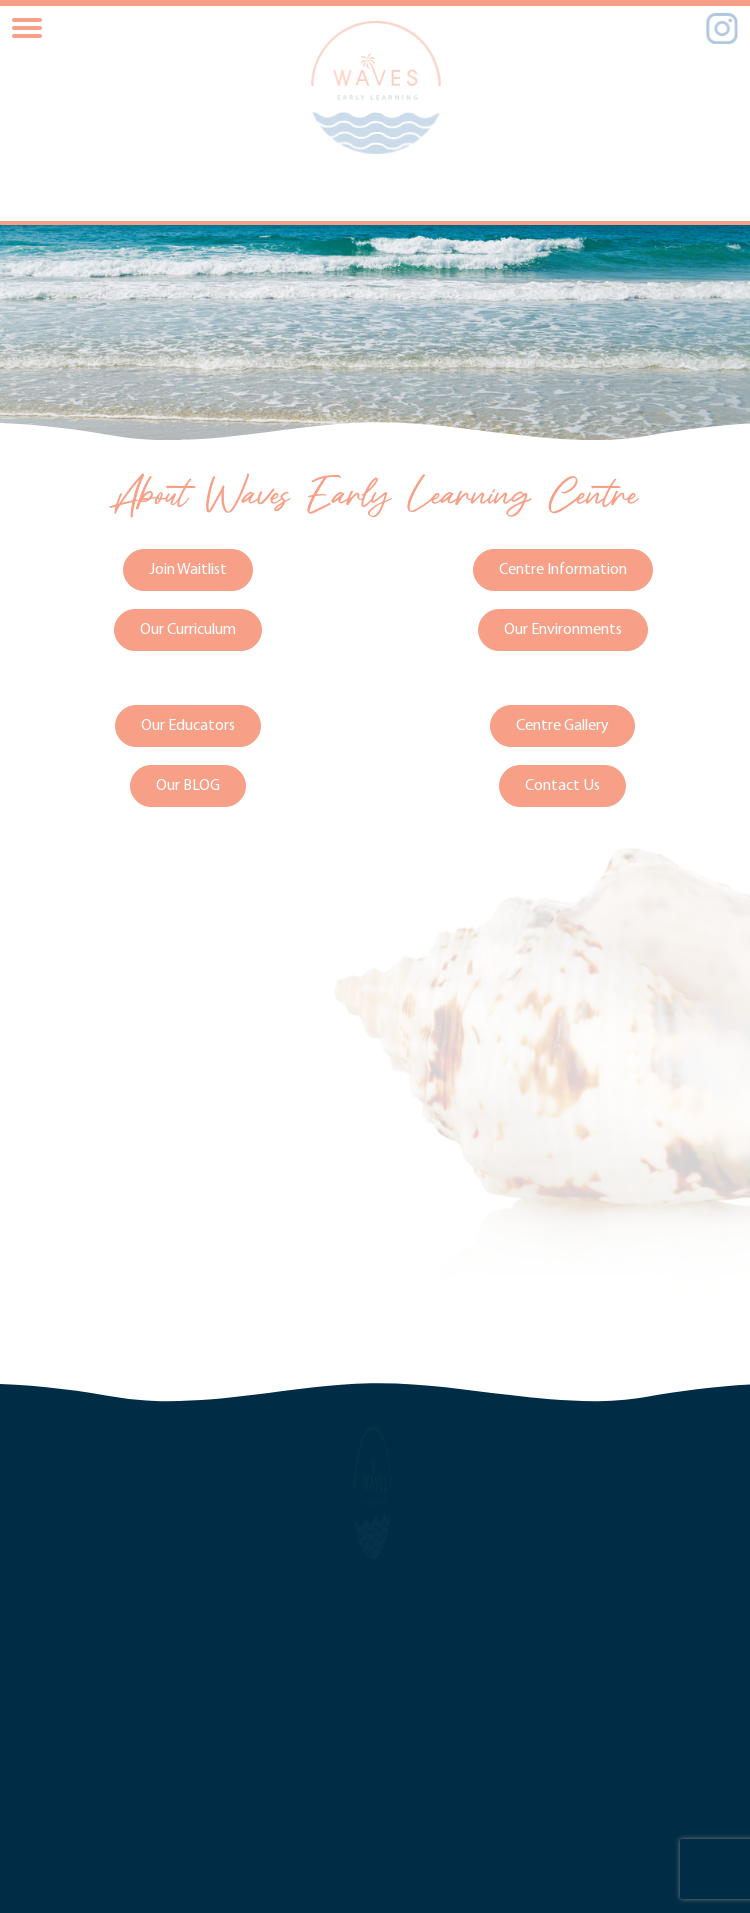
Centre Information (563, 569)
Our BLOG (188, 785)
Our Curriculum (188, 629)
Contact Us (562, 785)
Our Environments (563, 629)
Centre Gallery (562, 725)
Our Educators (188, 725)
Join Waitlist (188, 569)
